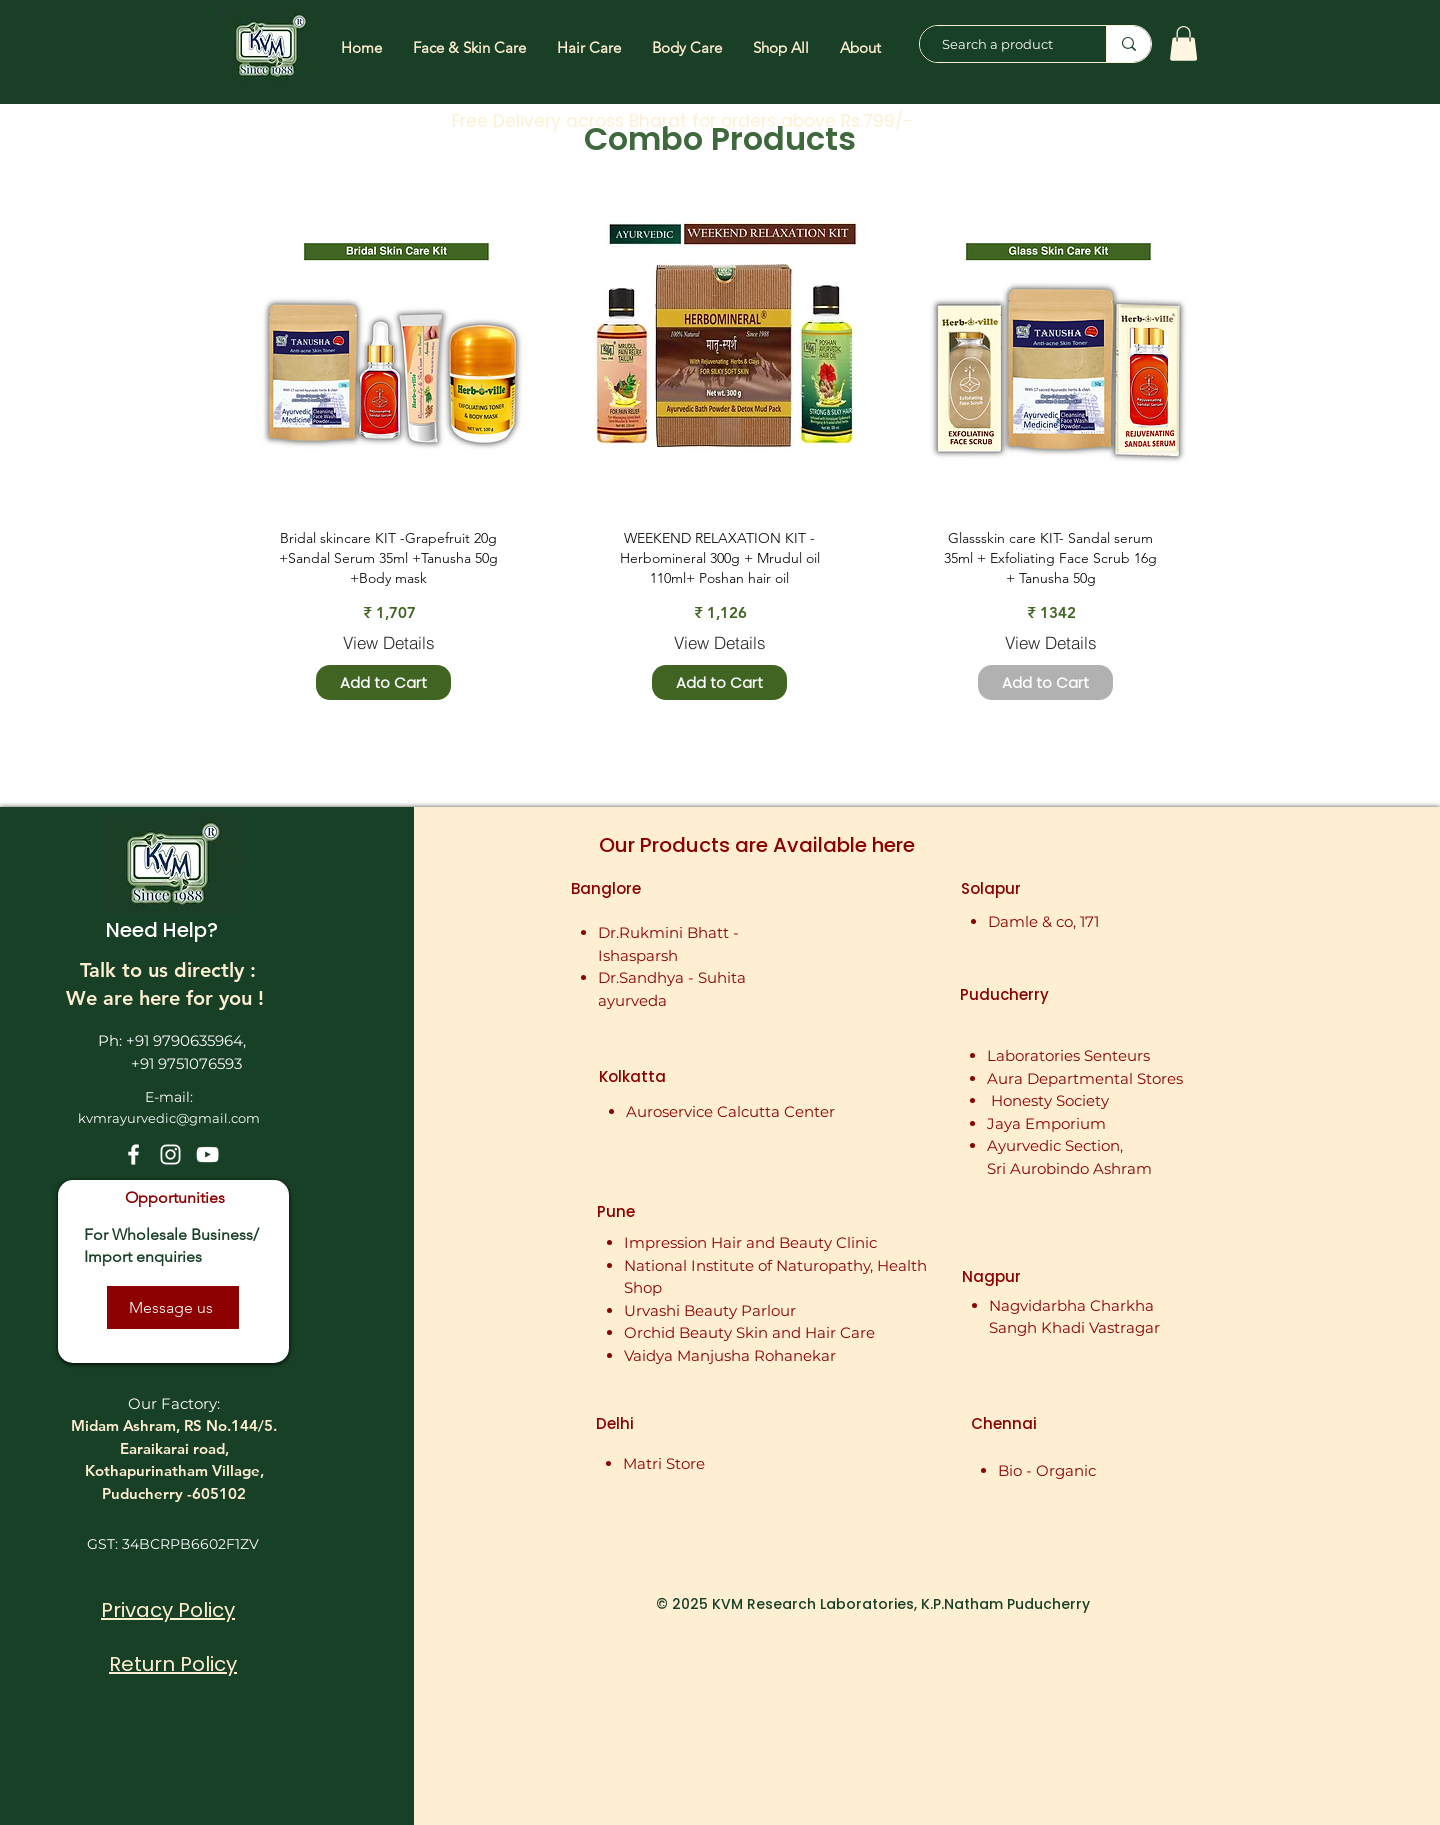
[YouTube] (207, 1154)
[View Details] (389, 642)
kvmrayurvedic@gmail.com (169, 1118)
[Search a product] (1003, 44)
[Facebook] (133, 1154)
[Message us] (173, 1307)
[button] (1183, 43)
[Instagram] (170, 1154)
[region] (393, 349)
